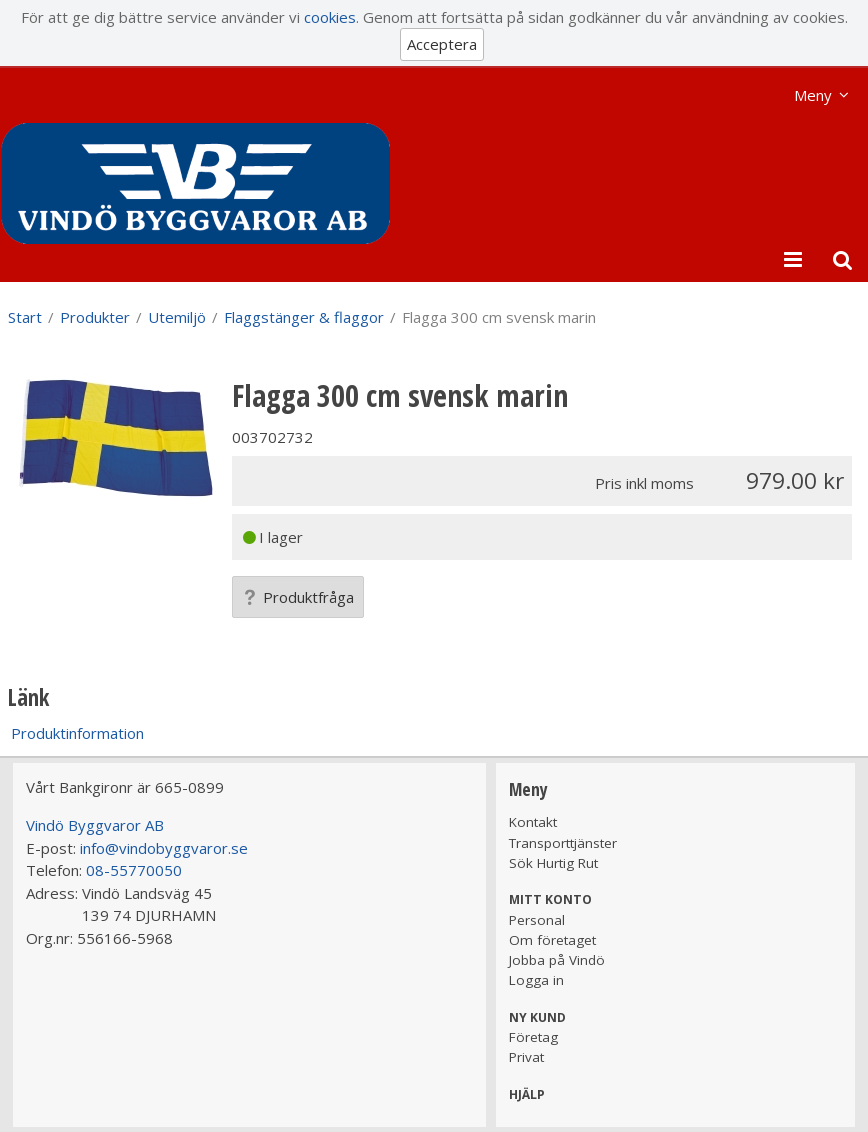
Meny (813, 95)
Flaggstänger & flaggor (304, 317)
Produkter (95, 317)
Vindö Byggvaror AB (95, 825)
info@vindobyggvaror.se (164, 848)
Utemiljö (177, 317)
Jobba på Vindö (557, 960)
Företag (533, 1037)
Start (25, 317)
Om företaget (552, 940)
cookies (330, 17)
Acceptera (442, 44)
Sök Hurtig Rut (553, 863)
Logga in (536, 980)
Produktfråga (298, 597)
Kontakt (533, 822)
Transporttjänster (563, 843)
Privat (526, 1057)
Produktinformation (77, 733)
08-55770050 (134, 870)
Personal (537, 920)
